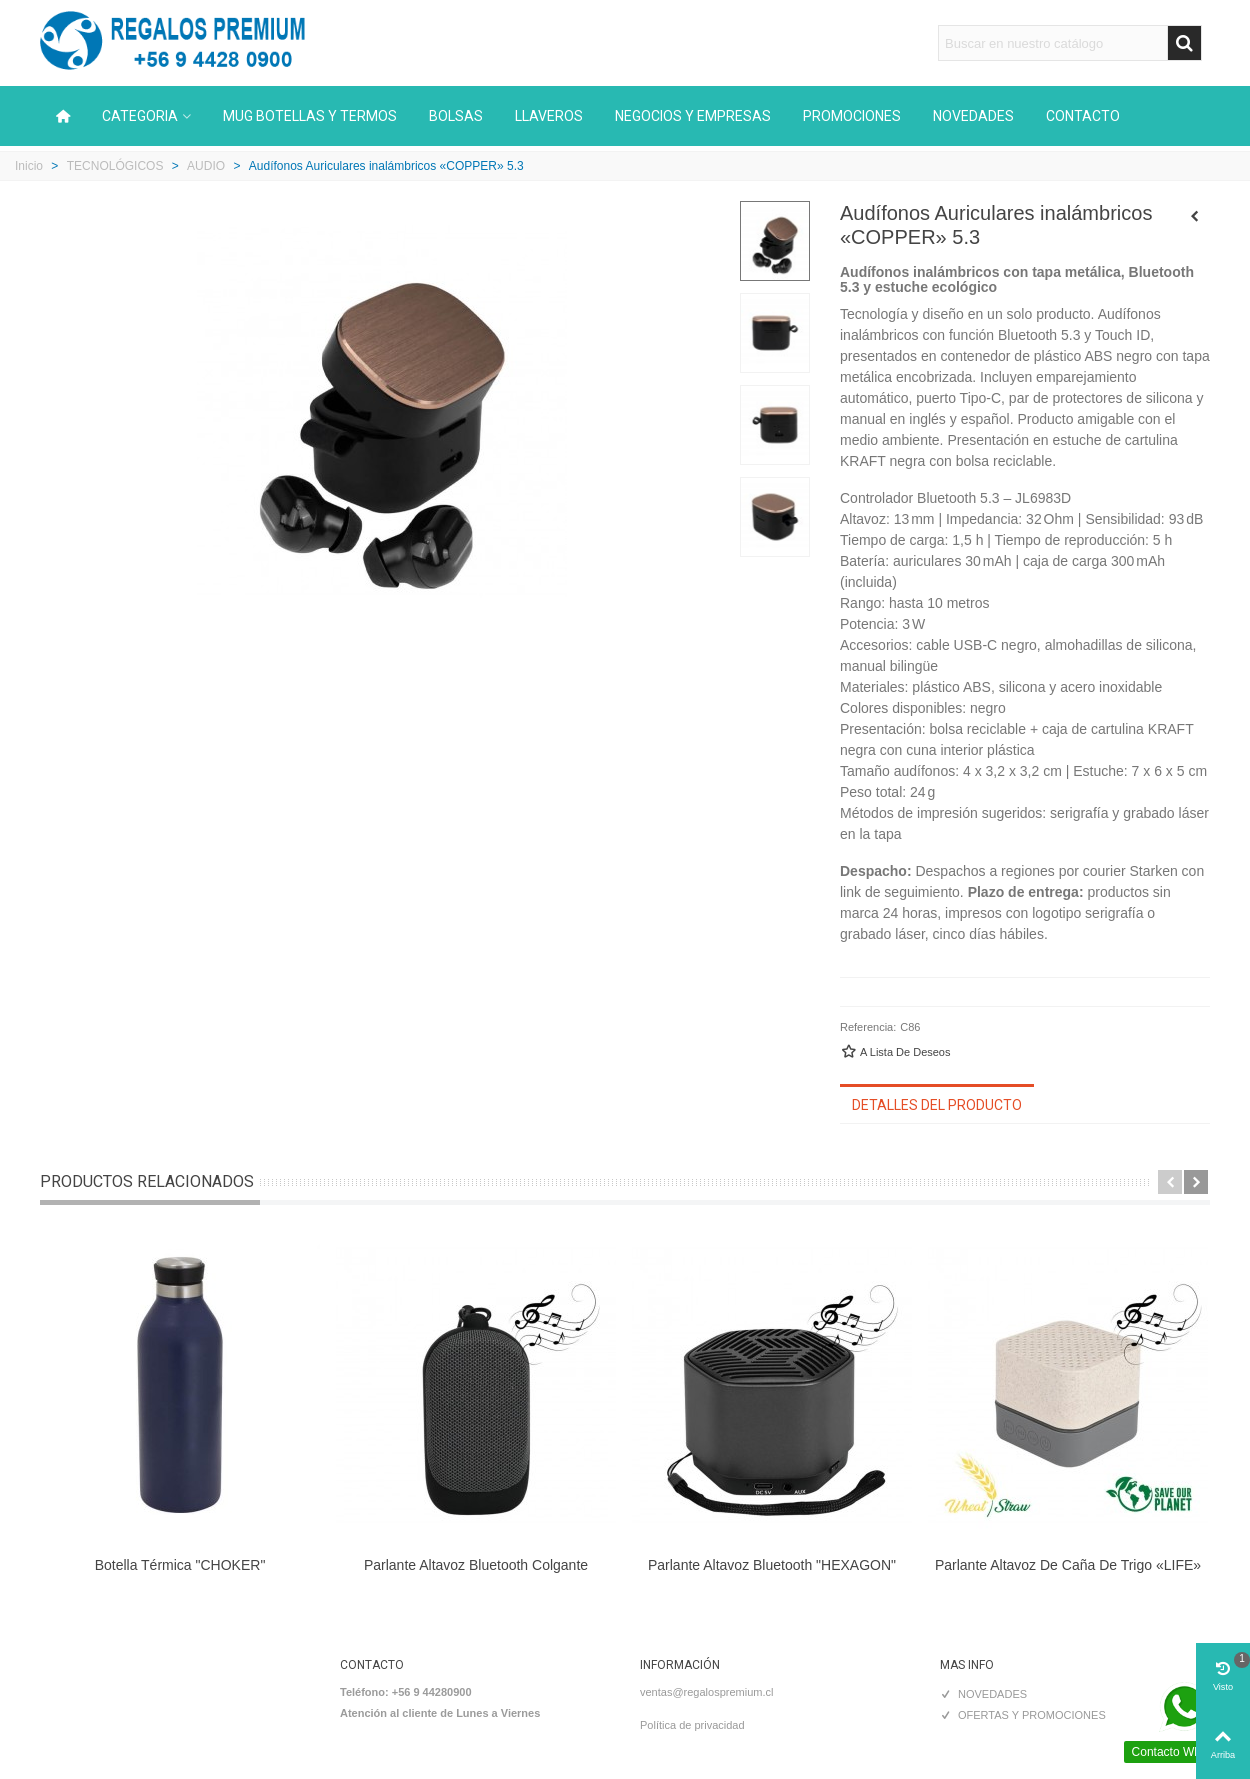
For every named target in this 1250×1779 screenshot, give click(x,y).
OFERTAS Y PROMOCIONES (1023, 1715)
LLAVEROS (549, 116)
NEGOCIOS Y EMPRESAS (693, 116)
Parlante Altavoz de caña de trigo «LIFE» (1068, 1565)
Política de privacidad (692, 1725)
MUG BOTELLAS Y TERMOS (310, 116)
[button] (1170, 1182)
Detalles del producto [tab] (937, 1105)
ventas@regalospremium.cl (706, 1692)
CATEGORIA (140, 116)
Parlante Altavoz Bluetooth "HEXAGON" (772, 1565)
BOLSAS (456, 116)
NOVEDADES (973, 116)
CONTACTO (1083, 116)
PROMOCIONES (852, 116)
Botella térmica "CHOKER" (180, 1565)
